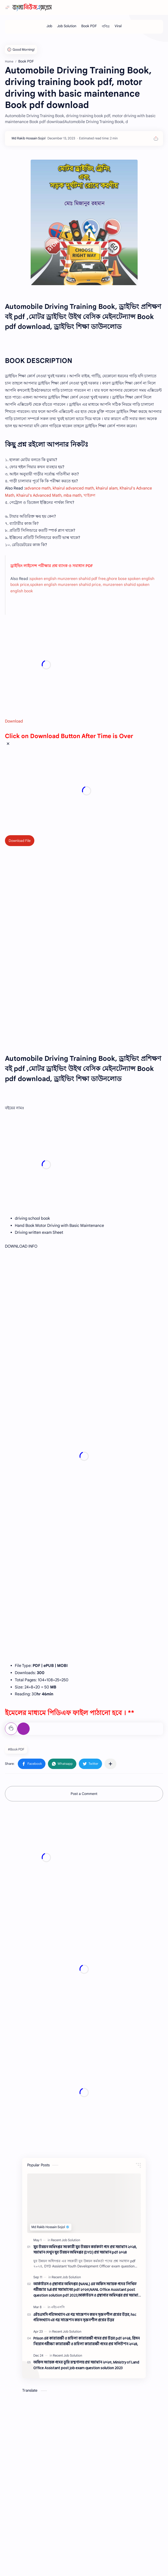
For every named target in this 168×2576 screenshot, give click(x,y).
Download (14, 721)
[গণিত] (106, 27)
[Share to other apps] (110, 1764)
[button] (31, 1764)
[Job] (49, 27)
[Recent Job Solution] (65, 2240)
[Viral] (118, 27)
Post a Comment (84, 1793)
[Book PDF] (89, 27)
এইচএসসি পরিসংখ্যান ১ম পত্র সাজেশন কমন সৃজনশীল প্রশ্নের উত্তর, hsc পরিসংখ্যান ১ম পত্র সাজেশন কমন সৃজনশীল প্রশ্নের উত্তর (84, 2317)
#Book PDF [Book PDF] (16, 1749)
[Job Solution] (66, 27)
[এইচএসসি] (58, 2307)
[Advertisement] (46, 664)
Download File (20, 840)
